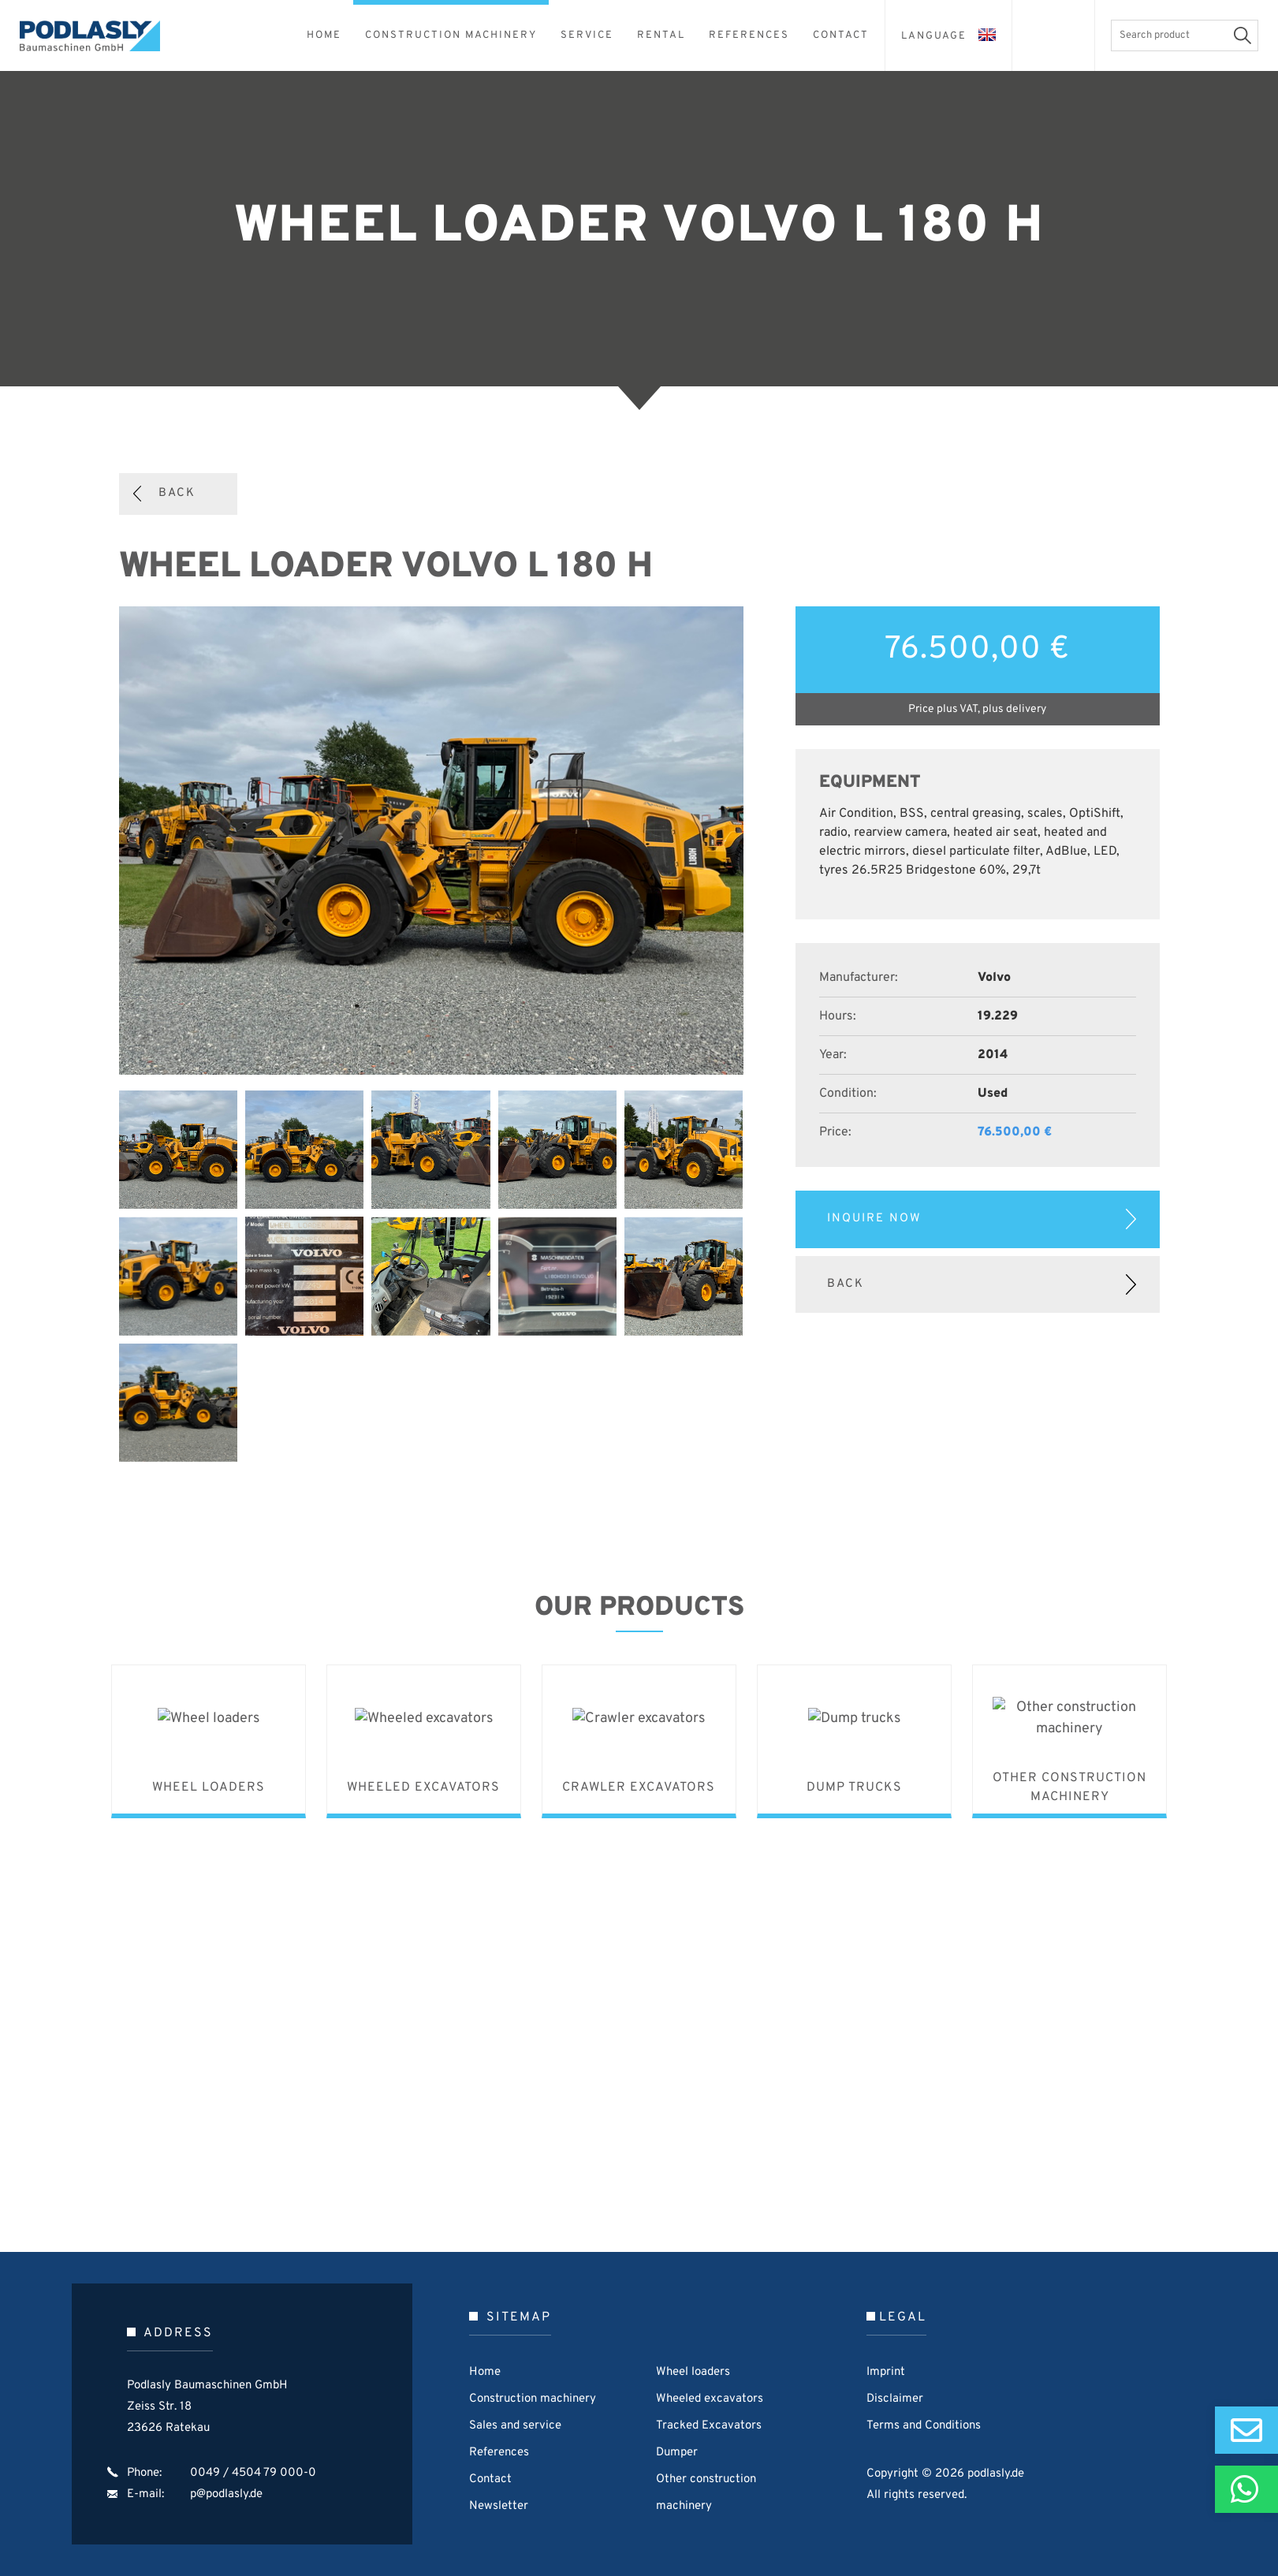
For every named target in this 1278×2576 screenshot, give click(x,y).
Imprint (885, 2372)
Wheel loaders (693, 2372)
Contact (490, 2479)
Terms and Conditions (923, 2425)
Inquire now (874, 1218)
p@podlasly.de (226, 2494)
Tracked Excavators (709, 2425)
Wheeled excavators (709, 2398)
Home (485, 2372)
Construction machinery (532, 2398)
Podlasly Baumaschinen (98, 36)
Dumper (677, 2452)
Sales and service (515, 2425)
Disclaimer (894, 2398)
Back (177, 493)
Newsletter (498, 2506)
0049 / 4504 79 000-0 (253, 2473)
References (499, 2452)
